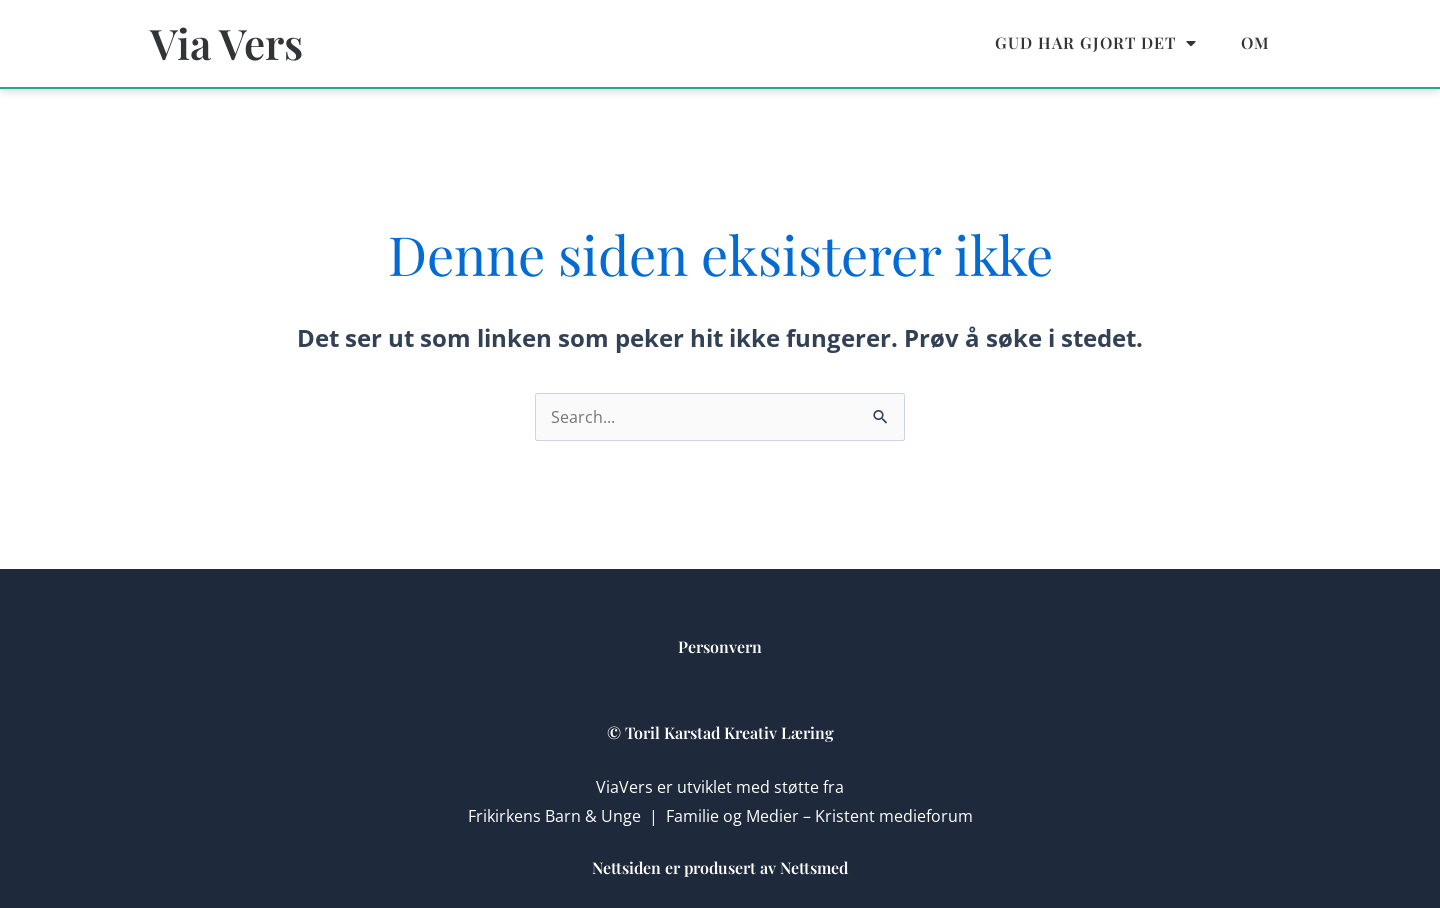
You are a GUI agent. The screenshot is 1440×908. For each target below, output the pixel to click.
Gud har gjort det (1096, 43)
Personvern (720, 646)
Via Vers (226, 43)
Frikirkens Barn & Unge (554, 816)
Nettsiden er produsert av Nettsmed (720, 867)
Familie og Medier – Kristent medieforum (819, 816)
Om (1255, 42)
